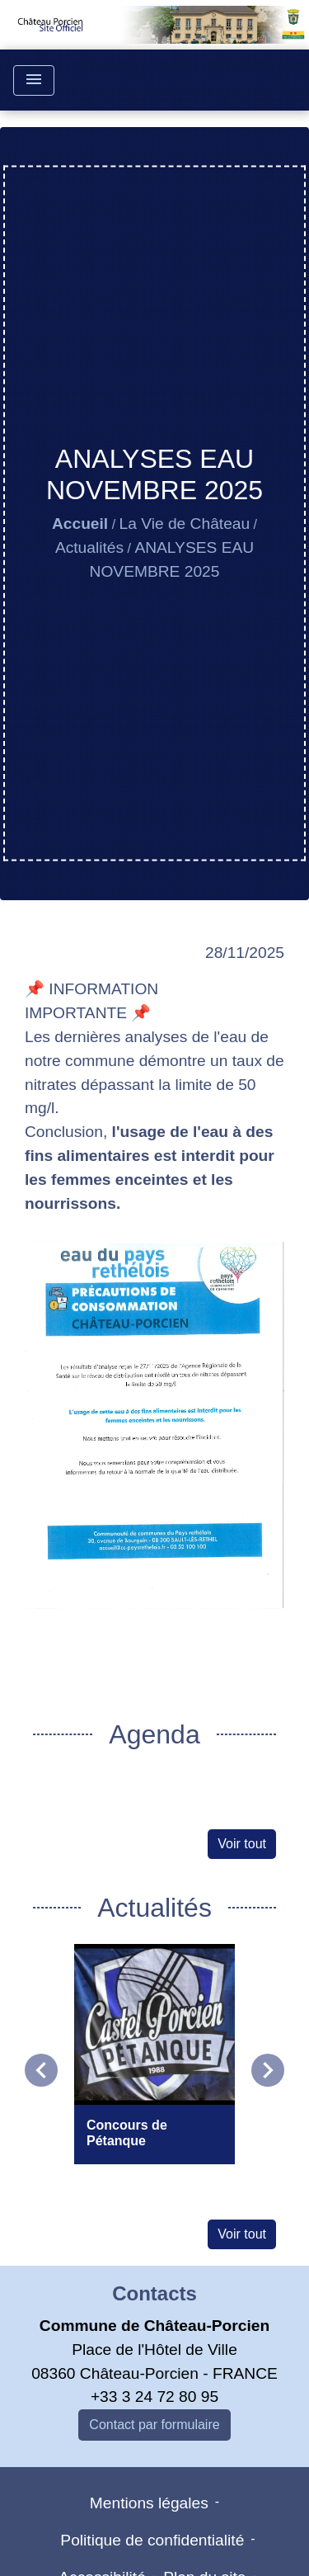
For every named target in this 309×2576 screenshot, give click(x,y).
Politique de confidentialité (152, 2540)
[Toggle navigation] (33, 80)
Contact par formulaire (154, 2425)
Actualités (89, 547)
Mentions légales (149, 2503)
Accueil (80, 523)
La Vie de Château (184, 523)
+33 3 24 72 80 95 (154, 2396)
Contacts (154, 2293)
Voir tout (242, 1844)
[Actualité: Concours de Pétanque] (154, 2054)
